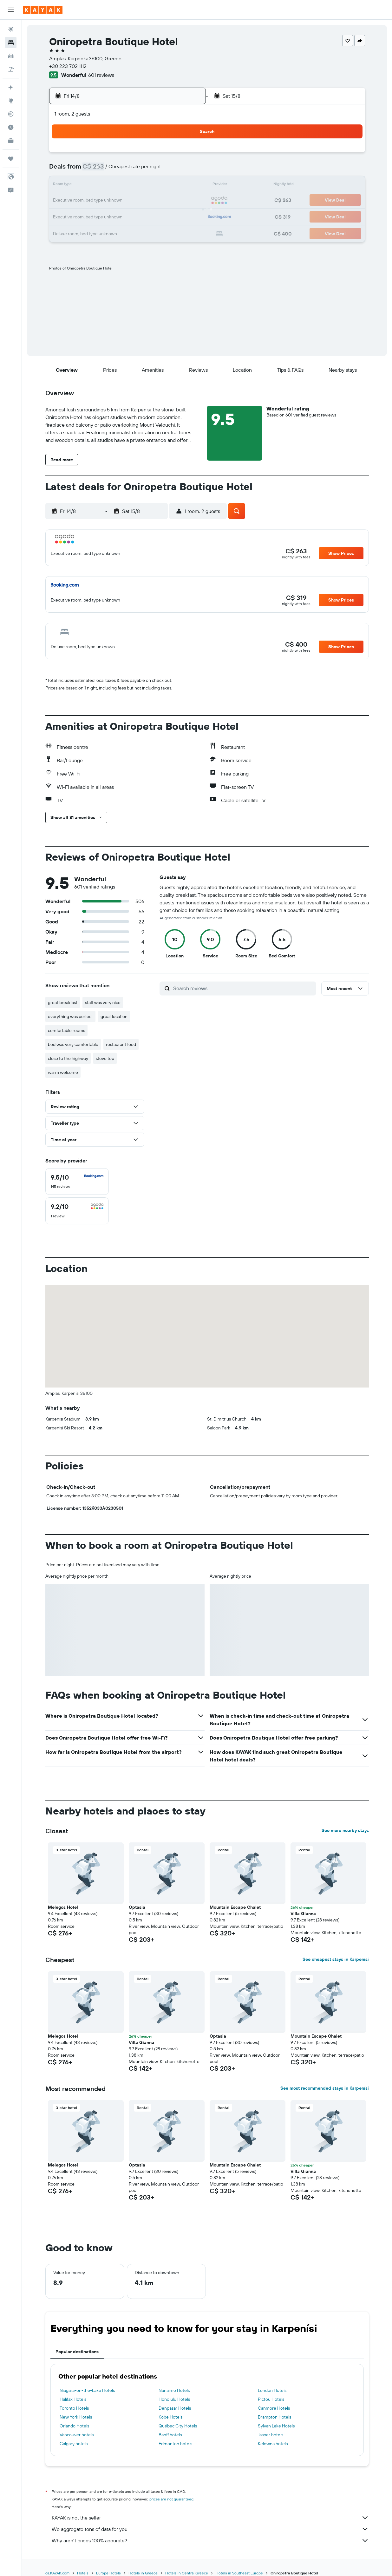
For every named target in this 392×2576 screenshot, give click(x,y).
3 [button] (109, 170)
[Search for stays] (11, 42)
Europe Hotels (108, 2573)
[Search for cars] (11, 56)
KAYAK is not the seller (210, 2517)
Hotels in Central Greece (186, 2573)
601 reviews (101, 75)
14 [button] (170, 185)
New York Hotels (76, 2417)
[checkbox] (77, 1181)
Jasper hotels (270, 2435)
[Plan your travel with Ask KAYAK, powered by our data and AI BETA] (11, 87)
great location (114, 1016)
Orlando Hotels (74, 2426)
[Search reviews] (243, 988)
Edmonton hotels (175, 2443)
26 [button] (140, 216)
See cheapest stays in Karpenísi (336, 1959)
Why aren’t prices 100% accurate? (210, 2540)
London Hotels (272, 2390)
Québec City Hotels (178, 2426)
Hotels (82, 2573)
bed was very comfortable (73, 1044)
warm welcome (63, 1072)
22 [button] (185, 200)
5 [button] (140, 170)
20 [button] (155, 200)
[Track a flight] (11, 114)
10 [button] (109, 185)
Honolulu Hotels (174, 2399)
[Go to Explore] (11, 100)
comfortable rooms (66, 1030)
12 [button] (140, 185)
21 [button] (170, 200)
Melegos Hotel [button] (63, 1907)
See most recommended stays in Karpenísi (324, 2088)
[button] (11, 10)
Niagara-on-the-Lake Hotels (87, 2390)
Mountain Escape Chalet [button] (235, 1907)
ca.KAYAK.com (57, 2573)
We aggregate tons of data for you (210, 2529)
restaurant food (121, 1044)
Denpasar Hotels (175, 2408)
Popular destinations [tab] (77, 2351)
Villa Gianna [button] (303, 1913)
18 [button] (124, 200)
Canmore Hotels (274, 2408)
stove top (105, 1058)
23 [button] (94, 216)
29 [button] (185, 216)
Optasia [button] (137, 1907)
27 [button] (155, 216)
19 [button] (140, 200)
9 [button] (94, 185)
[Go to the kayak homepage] (42, 10)
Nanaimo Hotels (174, 2390)
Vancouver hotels (77, 2435)
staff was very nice (103, 1002)
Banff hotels (170, 2435)
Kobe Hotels (170, 2417)
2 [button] (94, 170)
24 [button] (109, 216)
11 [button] (125, 185)
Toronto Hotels (74, 2408)
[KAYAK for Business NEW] (11, 140)
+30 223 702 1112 (68, 66)
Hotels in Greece (143, 2573)
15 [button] (185, 185)
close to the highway (68, 1058)
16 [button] (94, 200)
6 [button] (155, 170)
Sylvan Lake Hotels (276, 2426)
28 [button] (170, 216)
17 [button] (109, 200)
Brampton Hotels (274, 2417)
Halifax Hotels (73, 2399)
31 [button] (109, 231)
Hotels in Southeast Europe (239, 2573)
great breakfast (62, 1002)
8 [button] (185, 170)
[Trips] (11, 158)
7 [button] (170, 170)
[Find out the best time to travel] (11, 127)
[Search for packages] (11, 69)
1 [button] (185, 155)
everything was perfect (70, 1016)
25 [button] (124, 216)
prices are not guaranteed (171, 2499)
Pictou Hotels (271, 2399)
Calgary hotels (74, 2443)
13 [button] (155, 185)
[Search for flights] (11, 29)
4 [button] (124, 170)
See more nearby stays (345, 1830)
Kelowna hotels (273, 2443)
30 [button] (94, 231)
